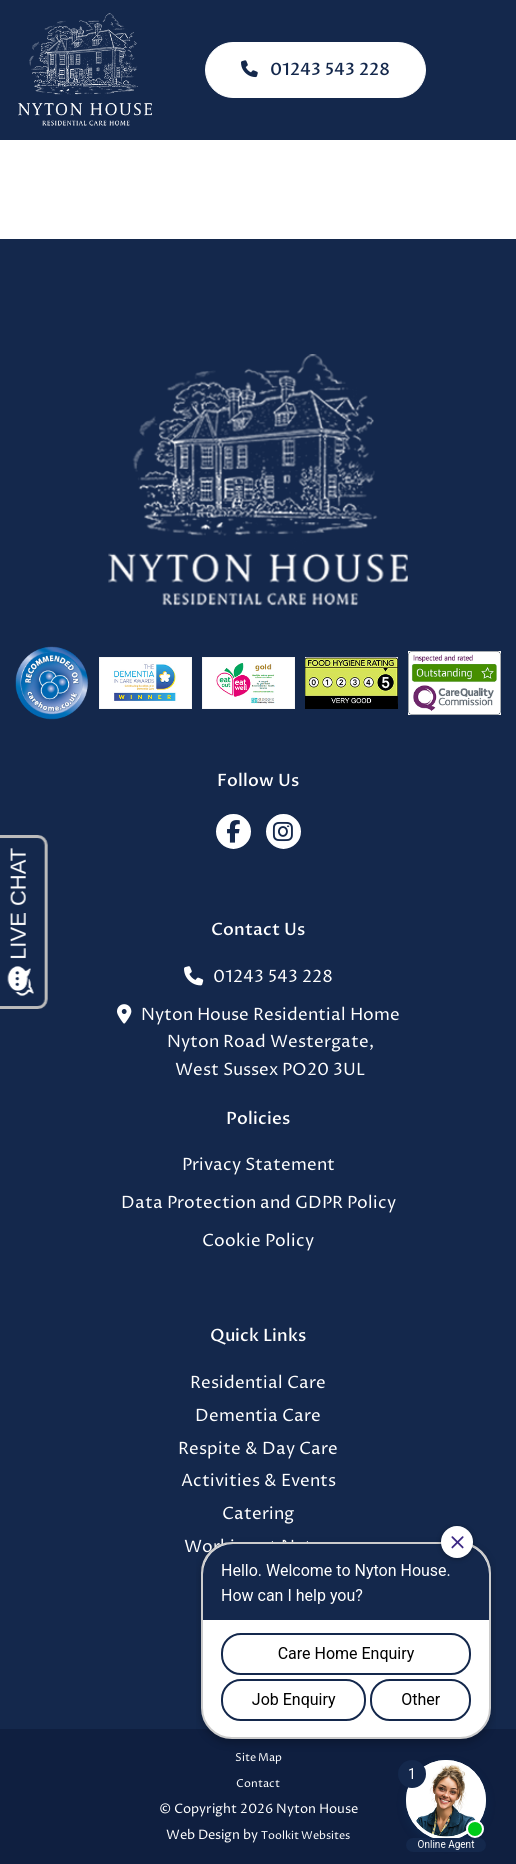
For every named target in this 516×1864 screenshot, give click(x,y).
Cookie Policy (258, 1241)
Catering (258, 1514)
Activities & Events (258, 1481)
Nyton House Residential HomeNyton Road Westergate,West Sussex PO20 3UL (258, 1043)
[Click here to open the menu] (486, 70)
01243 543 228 (315, 69)
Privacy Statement (258, 1165)
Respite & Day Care (258, 1449)
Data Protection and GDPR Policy (258, 1203)
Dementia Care (258, 1416)
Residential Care (258, 1383)
